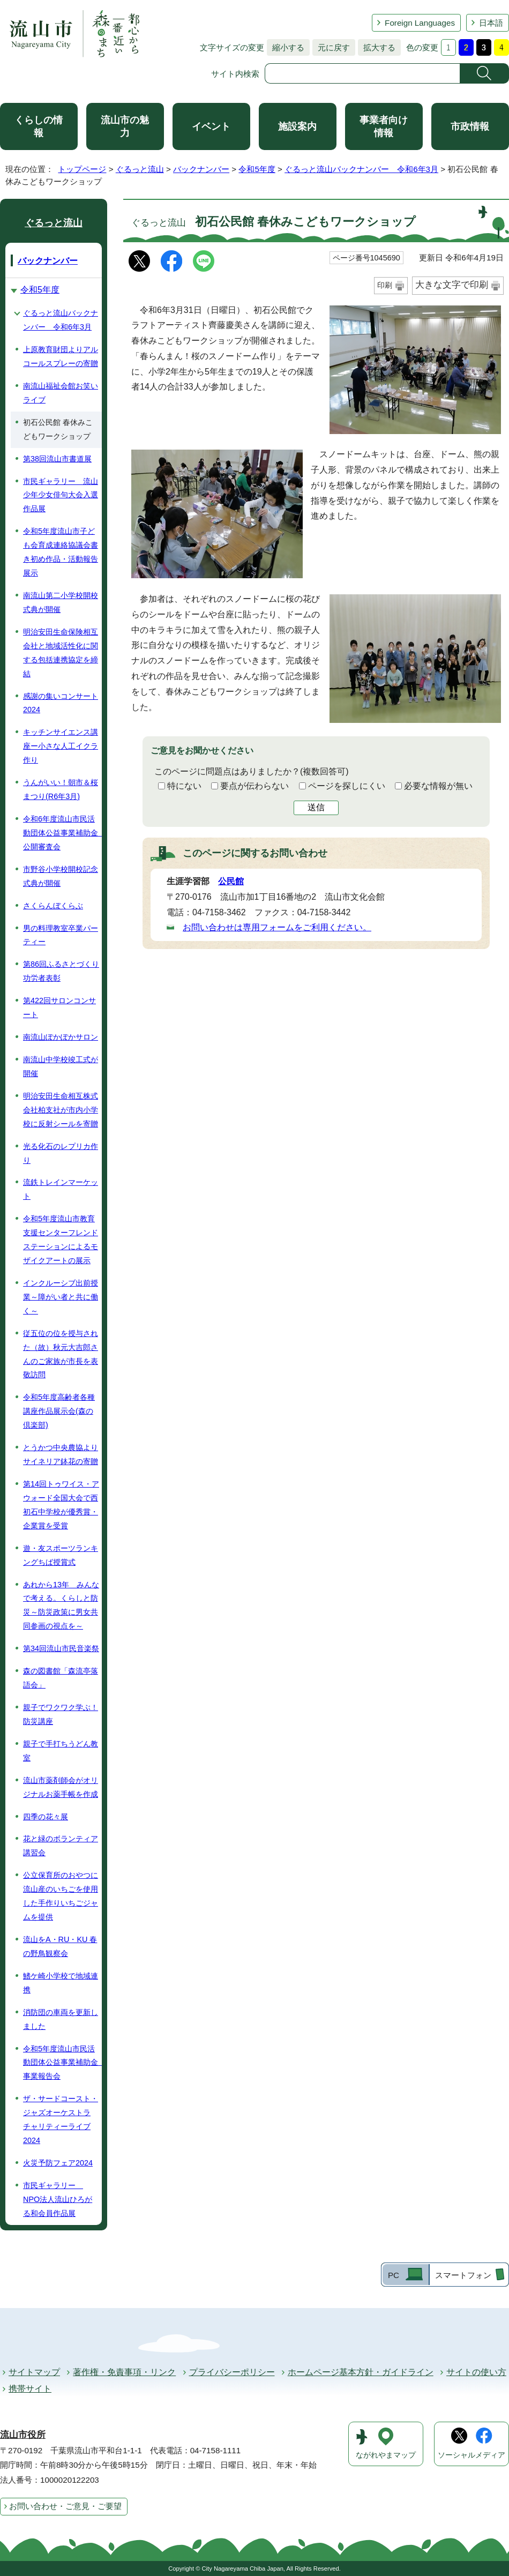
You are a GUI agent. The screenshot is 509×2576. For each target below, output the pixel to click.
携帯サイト (30, 2388)
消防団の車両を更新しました (60, 2019)
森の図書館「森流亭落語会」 (60, 1678)
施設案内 (297, 126)
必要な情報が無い (438, 785)
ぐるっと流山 (140, 169)
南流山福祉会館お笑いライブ (60, 393)
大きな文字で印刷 (451, 285)
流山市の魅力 (125, 126)
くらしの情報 (38, 126)
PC (393, 2275)
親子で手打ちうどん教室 (60, 1750)
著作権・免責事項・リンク (124, 2372)
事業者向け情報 (384, 126)
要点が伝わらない (254, 785)
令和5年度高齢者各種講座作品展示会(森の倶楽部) (59, 1411)
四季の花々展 (45, 1816)
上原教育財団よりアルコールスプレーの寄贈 (60, 356)
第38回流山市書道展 (57, 458)
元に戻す (331, 47)
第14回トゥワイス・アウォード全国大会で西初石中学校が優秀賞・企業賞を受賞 (61, 1505)
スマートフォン (463, 2275)
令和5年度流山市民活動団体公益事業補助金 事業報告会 (62, 2062)
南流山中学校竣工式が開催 (60, 1066)
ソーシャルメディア (471, 2455)
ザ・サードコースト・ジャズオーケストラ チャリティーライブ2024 (60, 2119)
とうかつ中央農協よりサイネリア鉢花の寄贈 (60, 1454)
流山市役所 (23, 2435)
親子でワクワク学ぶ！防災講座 (60, 1714)
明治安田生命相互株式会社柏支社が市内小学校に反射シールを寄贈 (60, 1110)
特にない (184, 785)
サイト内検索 (235, 74)
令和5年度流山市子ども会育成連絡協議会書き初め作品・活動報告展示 (60, 552)
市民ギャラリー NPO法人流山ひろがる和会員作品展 (57, 2199)
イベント (211, 126)
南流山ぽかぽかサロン (60, 1037)
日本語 (491, 22)
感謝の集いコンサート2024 (60, 703)
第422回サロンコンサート (59, 1007)
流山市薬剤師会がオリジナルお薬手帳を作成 (60, 1787)
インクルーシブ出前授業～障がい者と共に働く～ (60, 1297)
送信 (316, 807)
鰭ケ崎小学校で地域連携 (60, 1983)
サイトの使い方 (476, 2372)
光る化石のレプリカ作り (60, 1153)
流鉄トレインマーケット (60, 1189)
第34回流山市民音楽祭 (61, 1648)
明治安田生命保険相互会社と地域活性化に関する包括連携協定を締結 (60, 653)
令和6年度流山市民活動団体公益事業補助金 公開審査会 (62, 833)
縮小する (285, 47)
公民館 (231, 881)
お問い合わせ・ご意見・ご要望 (65, 2506)
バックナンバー (201, 169)
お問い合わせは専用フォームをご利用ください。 (277, 927)
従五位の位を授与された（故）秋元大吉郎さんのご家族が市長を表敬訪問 (60, 1354)
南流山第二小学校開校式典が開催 (60, 602)
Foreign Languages (420, 22)
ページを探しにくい (346, 785)
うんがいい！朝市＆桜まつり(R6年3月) (60, 789)
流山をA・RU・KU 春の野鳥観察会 (60, 1946)
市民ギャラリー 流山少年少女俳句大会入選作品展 (60, 495)
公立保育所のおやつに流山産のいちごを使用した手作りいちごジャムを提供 (60, 1896)
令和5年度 (256, 169)
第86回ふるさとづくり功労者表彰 (61, 971)
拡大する (376, 47)
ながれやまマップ (386, 2455)
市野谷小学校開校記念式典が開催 (60, 876)
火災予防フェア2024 (58, 2163)
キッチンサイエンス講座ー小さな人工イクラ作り (60, 746)
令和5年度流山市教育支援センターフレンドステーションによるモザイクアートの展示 (60, 1239)
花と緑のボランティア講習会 (60, 1845)
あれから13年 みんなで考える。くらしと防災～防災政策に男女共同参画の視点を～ (61, 1605)
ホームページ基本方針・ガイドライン (360, 2372)
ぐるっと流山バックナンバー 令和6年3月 (361, 169)
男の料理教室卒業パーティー (60, 935)
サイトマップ (34, 2372)
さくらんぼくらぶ (53, 905)
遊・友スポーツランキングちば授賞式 (60, 1555)
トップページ (82, 169)
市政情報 (470, 126)
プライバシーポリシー (232, 2372)
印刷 (384, 285)
